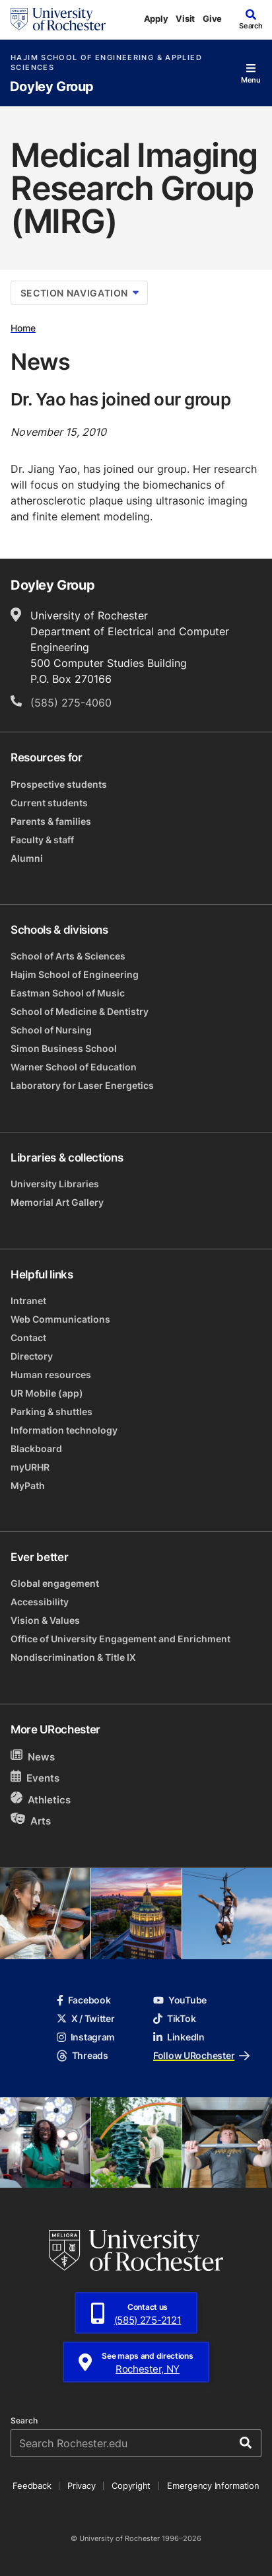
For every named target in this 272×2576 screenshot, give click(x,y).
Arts (31, 1820)
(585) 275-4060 (71, 702)
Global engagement (55, 1583)
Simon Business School (64, 1048)
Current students (49, 802)
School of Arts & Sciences (68, 956)
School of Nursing (51, 1030)
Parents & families (51, 821)
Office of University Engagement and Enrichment (120, 1638)
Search (24, 2421)
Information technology (64, 1430)
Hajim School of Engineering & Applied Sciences (106, 63)
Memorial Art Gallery (57, 1202)
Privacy (81, 2485)
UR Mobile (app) (47, 1393)
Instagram (86, 2037)
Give (212, 18)
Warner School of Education (74, 1067)
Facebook (84, 2000)
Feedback (32, 2485)
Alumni (27, 858)
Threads (82, 2055)
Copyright (131, 2485)
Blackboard (36, 1448)
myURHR (30, 1467)
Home (23, 328)
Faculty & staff (42, 839)
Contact (28, 1337)
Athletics (41, 1799)
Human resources (51, 1374)
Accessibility (40, 1601)
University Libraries (55, 1183)
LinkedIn (179, 2037)
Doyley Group (52, 87)
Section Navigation (79, 293)
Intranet (28, 1300)
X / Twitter (86, 2018)
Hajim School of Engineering (75, 974)
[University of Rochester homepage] (58, 19)
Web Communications (60, 1319)
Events (35, 1777)
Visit (185, 18)
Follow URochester (201, 2055)
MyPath (28, 1485)
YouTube (180, 2000)
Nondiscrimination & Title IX (73, 1657)
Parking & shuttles (51, 1411)
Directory (32, 1356)
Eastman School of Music (68, 993)
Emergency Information (213, 2485)
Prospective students (59, 784)
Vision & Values (45, 1620)
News (33, 1756)
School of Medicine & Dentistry (80, 1011)
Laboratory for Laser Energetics (82, 1085)
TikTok (174, 2018)
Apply (156, 18)
